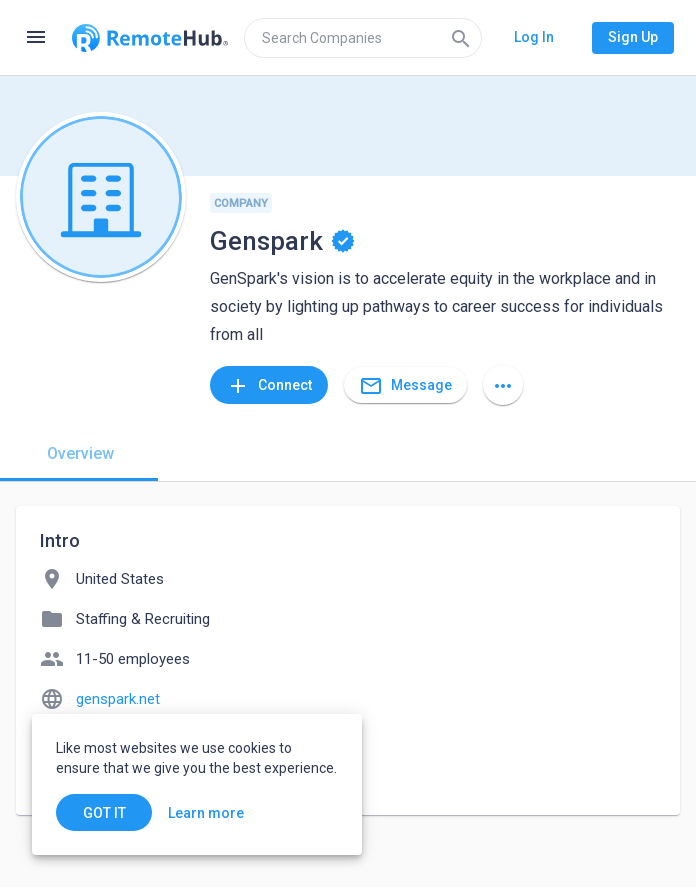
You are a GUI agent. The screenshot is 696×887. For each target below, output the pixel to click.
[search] (363, 38)
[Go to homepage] (150, 38)
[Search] (461, 38)
